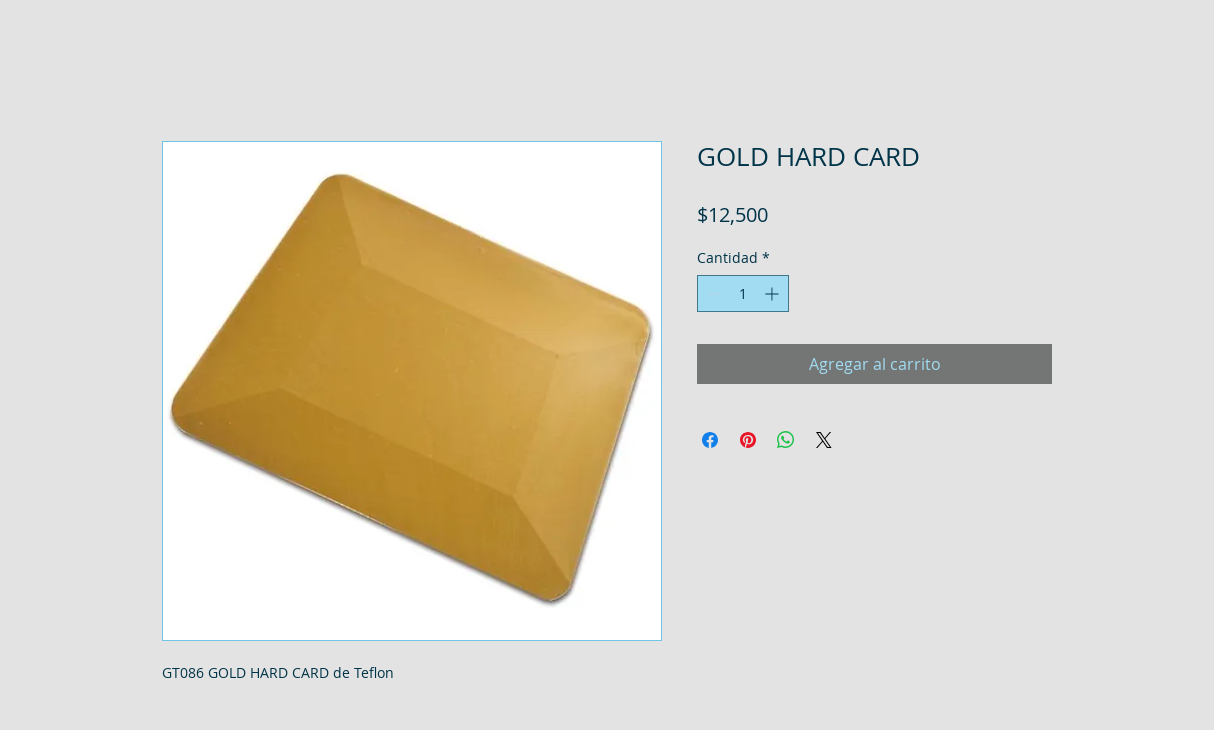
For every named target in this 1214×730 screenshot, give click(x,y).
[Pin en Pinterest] (748, 440)
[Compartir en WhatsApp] (786, 440)
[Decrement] (712, 293)
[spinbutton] (743, 293)
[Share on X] (824, 440)
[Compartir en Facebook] (710, 440)
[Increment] (773, 293)
